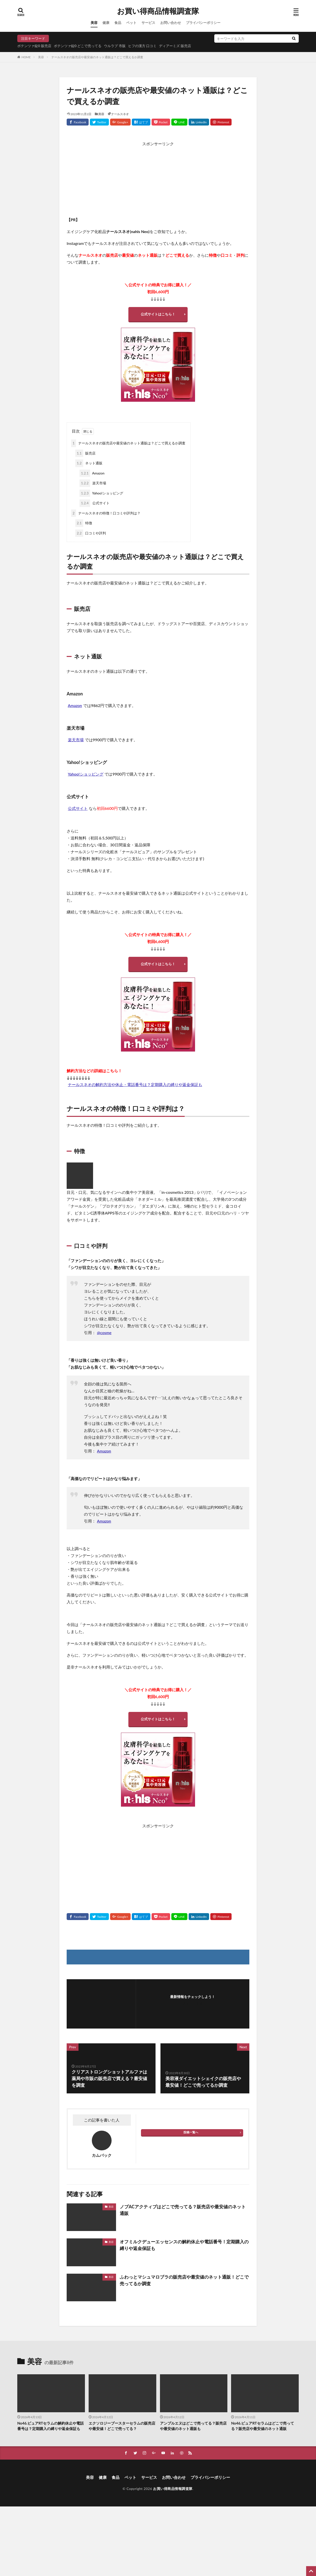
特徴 (83, 523)
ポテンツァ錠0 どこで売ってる (78, 46)
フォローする (192, 2003)
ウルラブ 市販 (115, 46)
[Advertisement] (158, 181)
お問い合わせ (170, 22)
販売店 (85, 453)
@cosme (104, 1332)
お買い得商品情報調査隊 (158, 11)
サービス (148, 22)
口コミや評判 (90, 533)
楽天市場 (92, 483)
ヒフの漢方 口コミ (142, 46)
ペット (131, 22)
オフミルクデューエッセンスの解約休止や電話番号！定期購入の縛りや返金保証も (184, 2245)
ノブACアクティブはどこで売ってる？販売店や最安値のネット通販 (183, 2210)
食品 (117, 22)
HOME (26, 56)
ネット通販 (88, 463)
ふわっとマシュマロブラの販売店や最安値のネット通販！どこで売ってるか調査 (184, 2280)
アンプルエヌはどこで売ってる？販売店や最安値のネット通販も (193, 2426)
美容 (94, 22)
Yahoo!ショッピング (101, 493)
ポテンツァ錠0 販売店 (34, 46)
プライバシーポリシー (203, 22)
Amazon (91, 473)
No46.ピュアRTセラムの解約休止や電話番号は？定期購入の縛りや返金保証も (50, 2426)
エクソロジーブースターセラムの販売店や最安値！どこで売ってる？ (122, 2426)
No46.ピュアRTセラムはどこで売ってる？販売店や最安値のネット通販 (262, 2426)
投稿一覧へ (190, 2132)
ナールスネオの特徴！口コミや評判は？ (105, 513)
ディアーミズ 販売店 (175, 46)
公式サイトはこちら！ (158, 314)
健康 (105, 22)
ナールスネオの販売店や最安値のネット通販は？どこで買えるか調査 (97, 57)
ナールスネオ (120, 113)
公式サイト (94, 503)
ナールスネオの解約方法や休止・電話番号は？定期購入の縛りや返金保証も (135, 1084)
